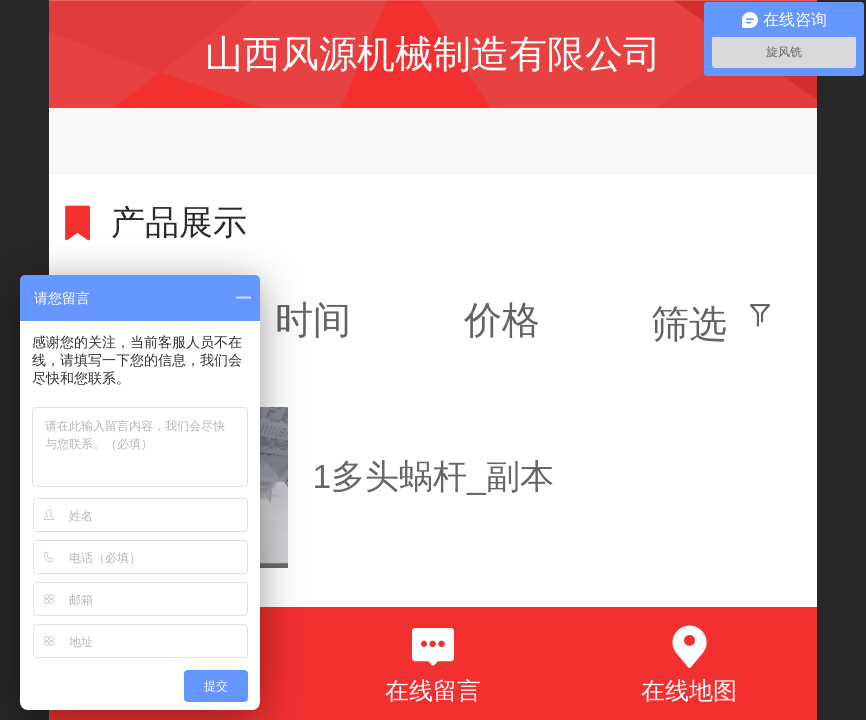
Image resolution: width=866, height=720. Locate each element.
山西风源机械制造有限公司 (433, 53)
